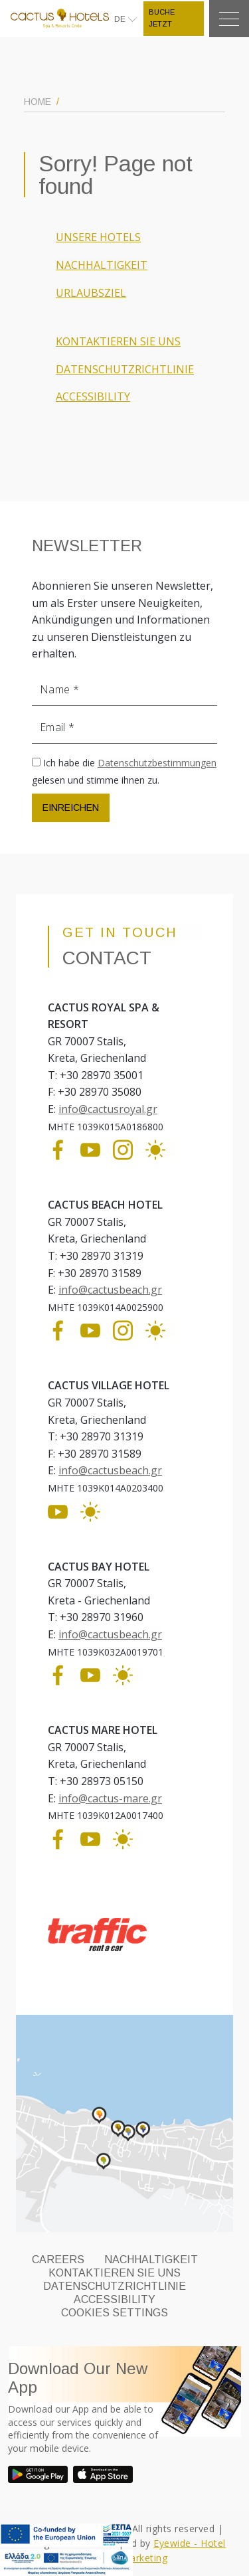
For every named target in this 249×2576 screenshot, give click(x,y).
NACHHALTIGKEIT (101, 265)
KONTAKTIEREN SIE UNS (118, 341)
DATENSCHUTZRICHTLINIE (125, 369)
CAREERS (58, 2259)
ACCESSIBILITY (93, 396)
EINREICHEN (70, 807)
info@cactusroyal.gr (107, 1109)
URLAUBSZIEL (91, 293)
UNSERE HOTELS (98, 237)
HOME (37, 101)
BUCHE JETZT (162, 18)
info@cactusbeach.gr (110, 1289)
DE (120, 19)
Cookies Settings (114, 2312)
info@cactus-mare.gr (110, 1798)
